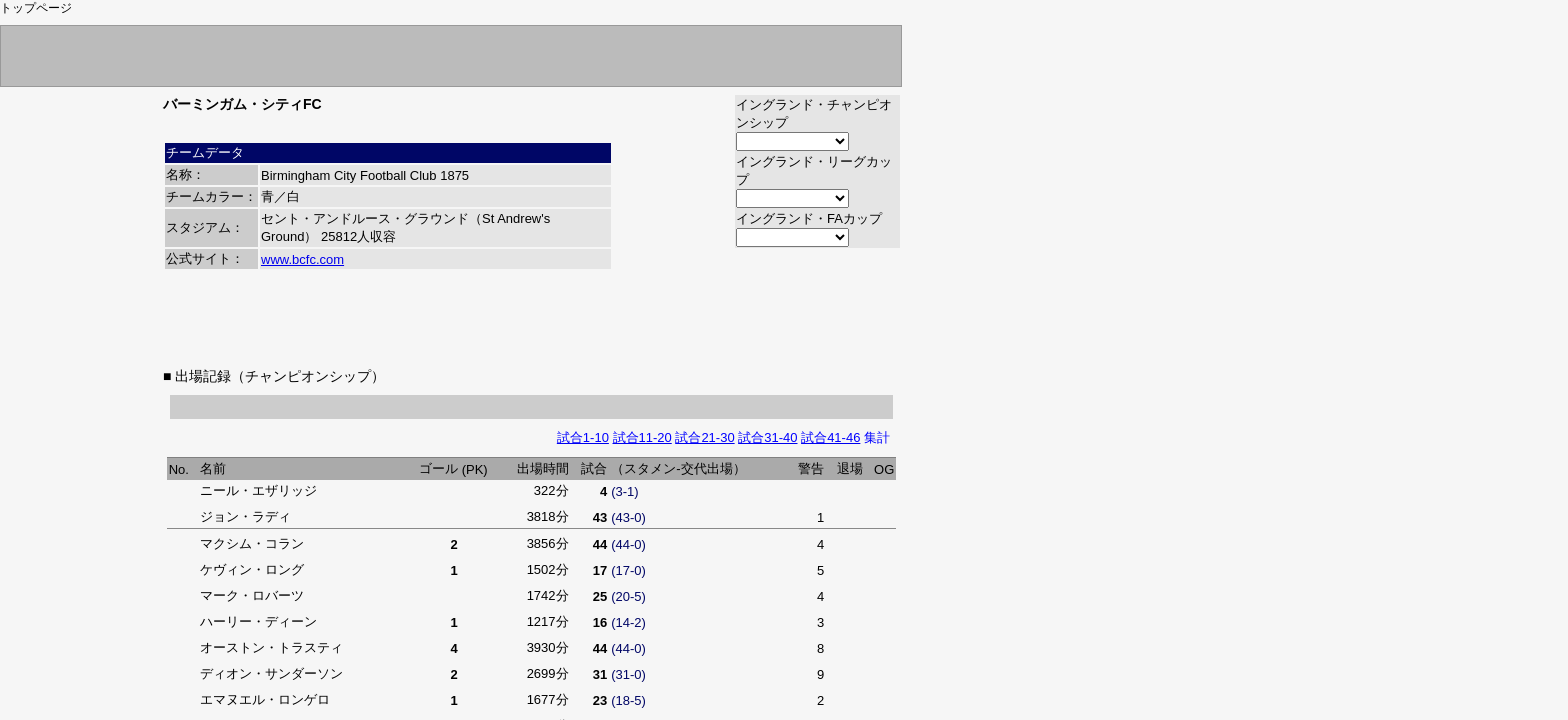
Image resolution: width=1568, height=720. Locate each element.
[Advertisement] (532, 319)
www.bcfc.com (302, 259)
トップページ (36, 8)
